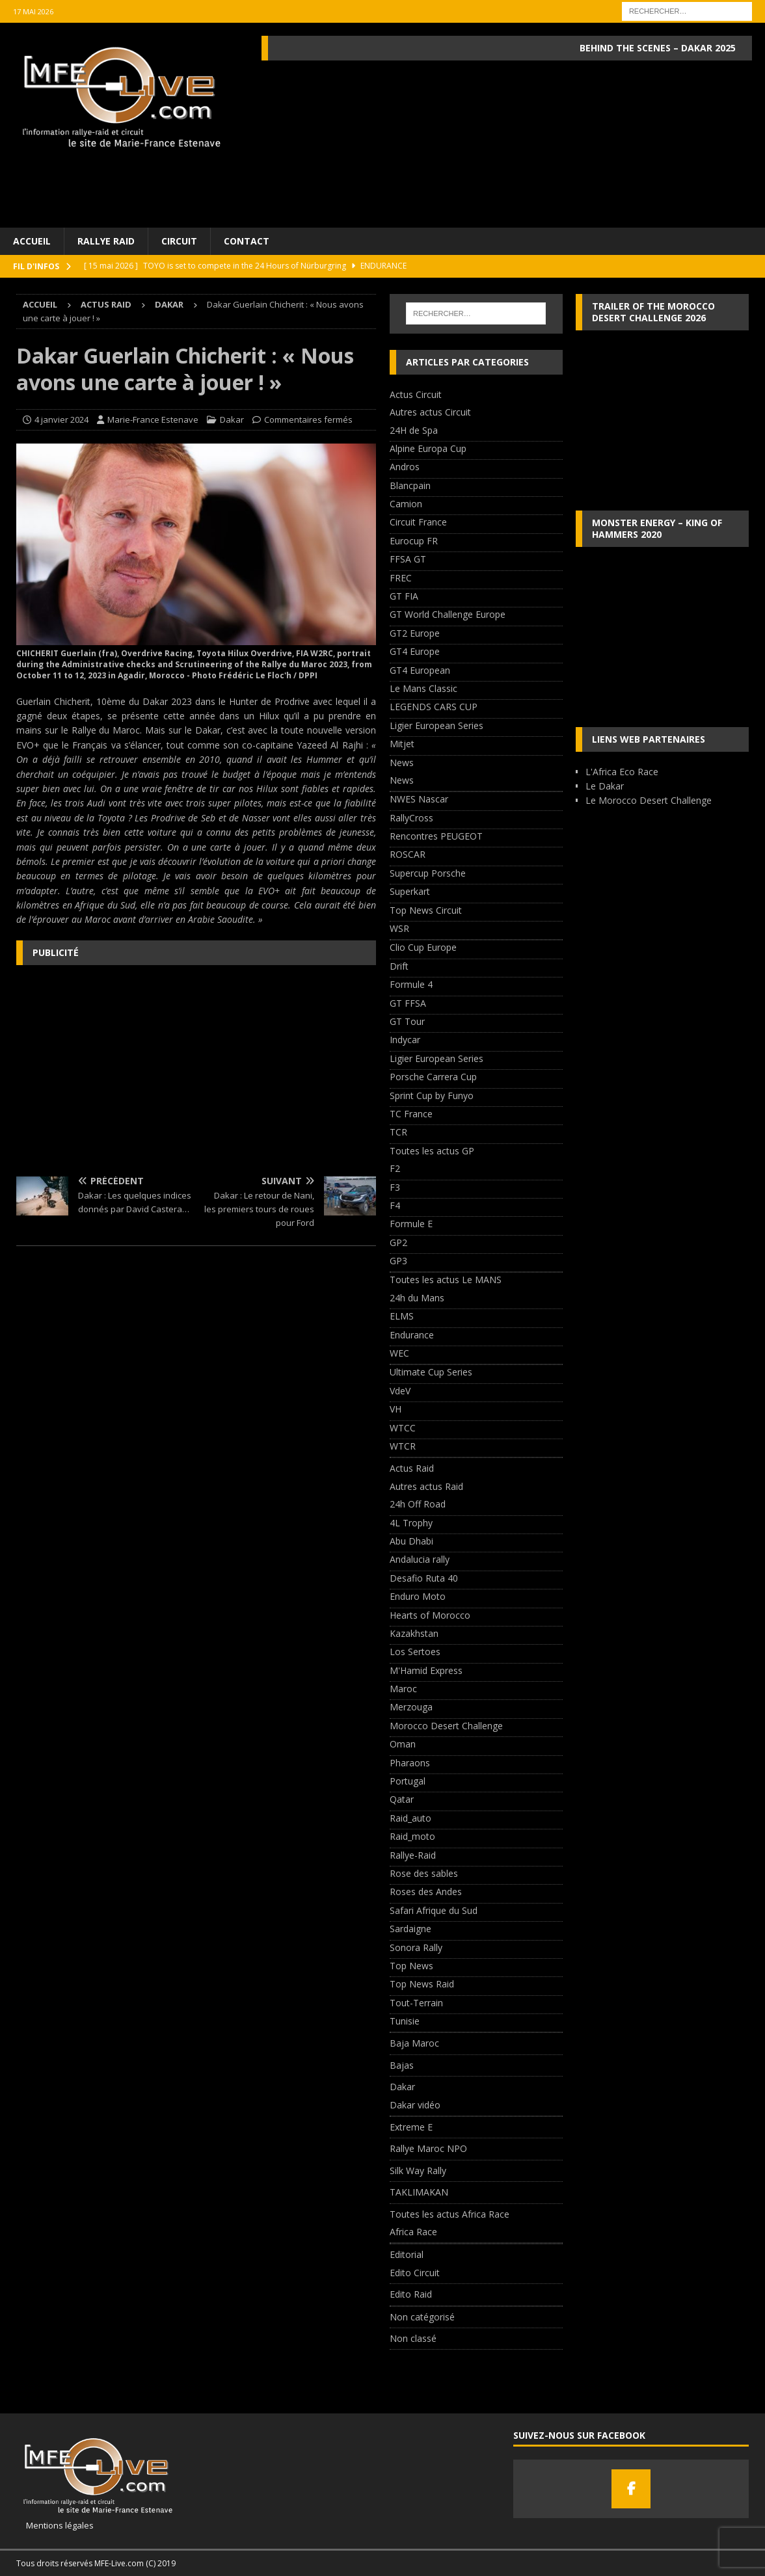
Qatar (402, 1799)
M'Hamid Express (426, 1670)
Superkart (410, 891)
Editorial (406, 2254)
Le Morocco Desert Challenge (648, 800)
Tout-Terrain (416, 2003)
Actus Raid (106, 304)
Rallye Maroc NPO (428, 2148)
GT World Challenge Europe (447, 614)
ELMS (402, 1316)
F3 (395, 1187)
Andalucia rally (420, 1559)
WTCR (403, 1446)
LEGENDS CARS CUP (433, 706)
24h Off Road (418, 1504)
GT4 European (420, 670)
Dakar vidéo (415, 2105)
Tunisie (405, 2021)
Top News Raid (422, 1984)
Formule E (411, 1223)
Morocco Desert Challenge (446, 1726)
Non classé (413, 2338)
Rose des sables (424, 1873)
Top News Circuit (426, 910)
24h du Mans (417, 1298)
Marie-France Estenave (152, 419)
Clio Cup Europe (423, 947)
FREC (401, 578)
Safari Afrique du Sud (433, 1910)
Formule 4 (411, 984)
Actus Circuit (416, 394)
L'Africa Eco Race (621, 771)
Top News (411, 1965)
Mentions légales (55, 2525)
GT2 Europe (415, 633)
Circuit (179, 241)
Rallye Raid (106, 241)
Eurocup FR (414, 541)
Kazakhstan (414, 1633)
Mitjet (402, 743)
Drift (399, 966)
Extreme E (411, 2127)
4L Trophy (411, 1523)
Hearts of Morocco (430, 1615)
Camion (406, 504)
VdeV (400, 1391)
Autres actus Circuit (430, 412)
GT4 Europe (415, 651)
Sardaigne (410, 1928)
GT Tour (407, 1021)
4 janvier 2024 (61, 419)
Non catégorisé (422, 2317)
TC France (411, 1114)
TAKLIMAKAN (419, 2192)
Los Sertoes (415, 1651)
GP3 (398, 1261)
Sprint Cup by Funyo (432, 1095)
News (402, 762)
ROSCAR (407, 854)
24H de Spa (414, 430)
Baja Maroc (414, 2043)
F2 (395, 1168)
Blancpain (410, 485)
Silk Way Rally (418, 2170)
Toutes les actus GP (432, 1151)
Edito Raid (411, 2294)
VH (395, 1409)
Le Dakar (604, 786)
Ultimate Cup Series (431, 1372)
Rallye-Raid (413, 1855)
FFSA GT (408, 559)
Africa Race (413, 2231)
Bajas (402, 2065)
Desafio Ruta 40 (424, 1578)
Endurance (412, 1335)
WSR (399, 928)
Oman (403, 1744)
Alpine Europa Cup (428, 448)
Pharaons (410, 1763)
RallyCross (411, 818)
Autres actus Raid (426, 1486)
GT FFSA (408, 1003)
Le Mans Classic (423, 688)
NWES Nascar (419, 799)
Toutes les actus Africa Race (449, 2214)
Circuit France (418, 522)
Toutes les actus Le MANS (446, 1279)
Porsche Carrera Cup (433, 1076)
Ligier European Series (436, 725)
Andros (405, 466)
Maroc (403, 1688)
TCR (398, 1132)
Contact (246, 241)
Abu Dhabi (411, 1541)
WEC (399, 1353)
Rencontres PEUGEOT (436, 836)
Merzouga (411, 1707)
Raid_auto (410, 1818)
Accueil (32, 241)
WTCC (403, 1428)
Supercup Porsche (428, 873)
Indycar (405, 1039)
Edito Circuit (415, 2272)
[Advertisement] (196, 1069)
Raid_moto (412, 1836)
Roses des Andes (426, 1891)
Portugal (407, 1781)
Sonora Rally (416, 1947)
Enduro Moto (418, 1596)
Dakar (232, 419)
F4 (395, 1205)
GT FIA (404, 596)
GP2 (398, 1242)
